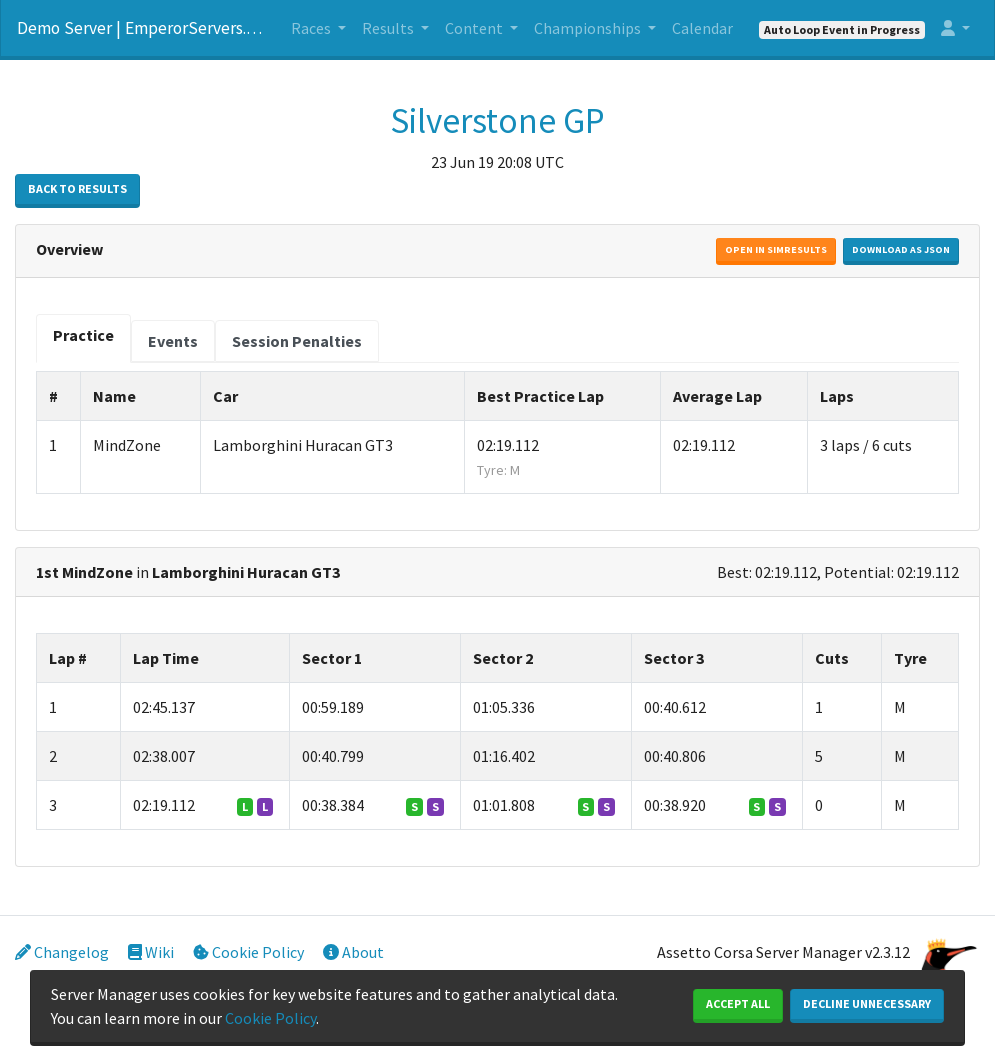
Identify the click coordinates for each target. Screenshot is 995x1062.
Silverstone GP (497, 121)
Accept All (738, 1003)
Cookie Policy (248, 952)
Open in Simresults (776, 249)
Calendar (702, 28)
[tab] (83, 338)
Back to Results (77, 188)
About (353, 952)
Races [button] (312, 28)
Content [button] (475, 28)
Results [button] (389, 28)
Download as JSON (901, 249)
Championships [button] (589, 28)
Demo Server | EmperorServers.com (142, 28)
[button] (955, 28)
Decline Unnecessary (867, 1003)
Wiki (151, 952)
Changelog (62, 952)
